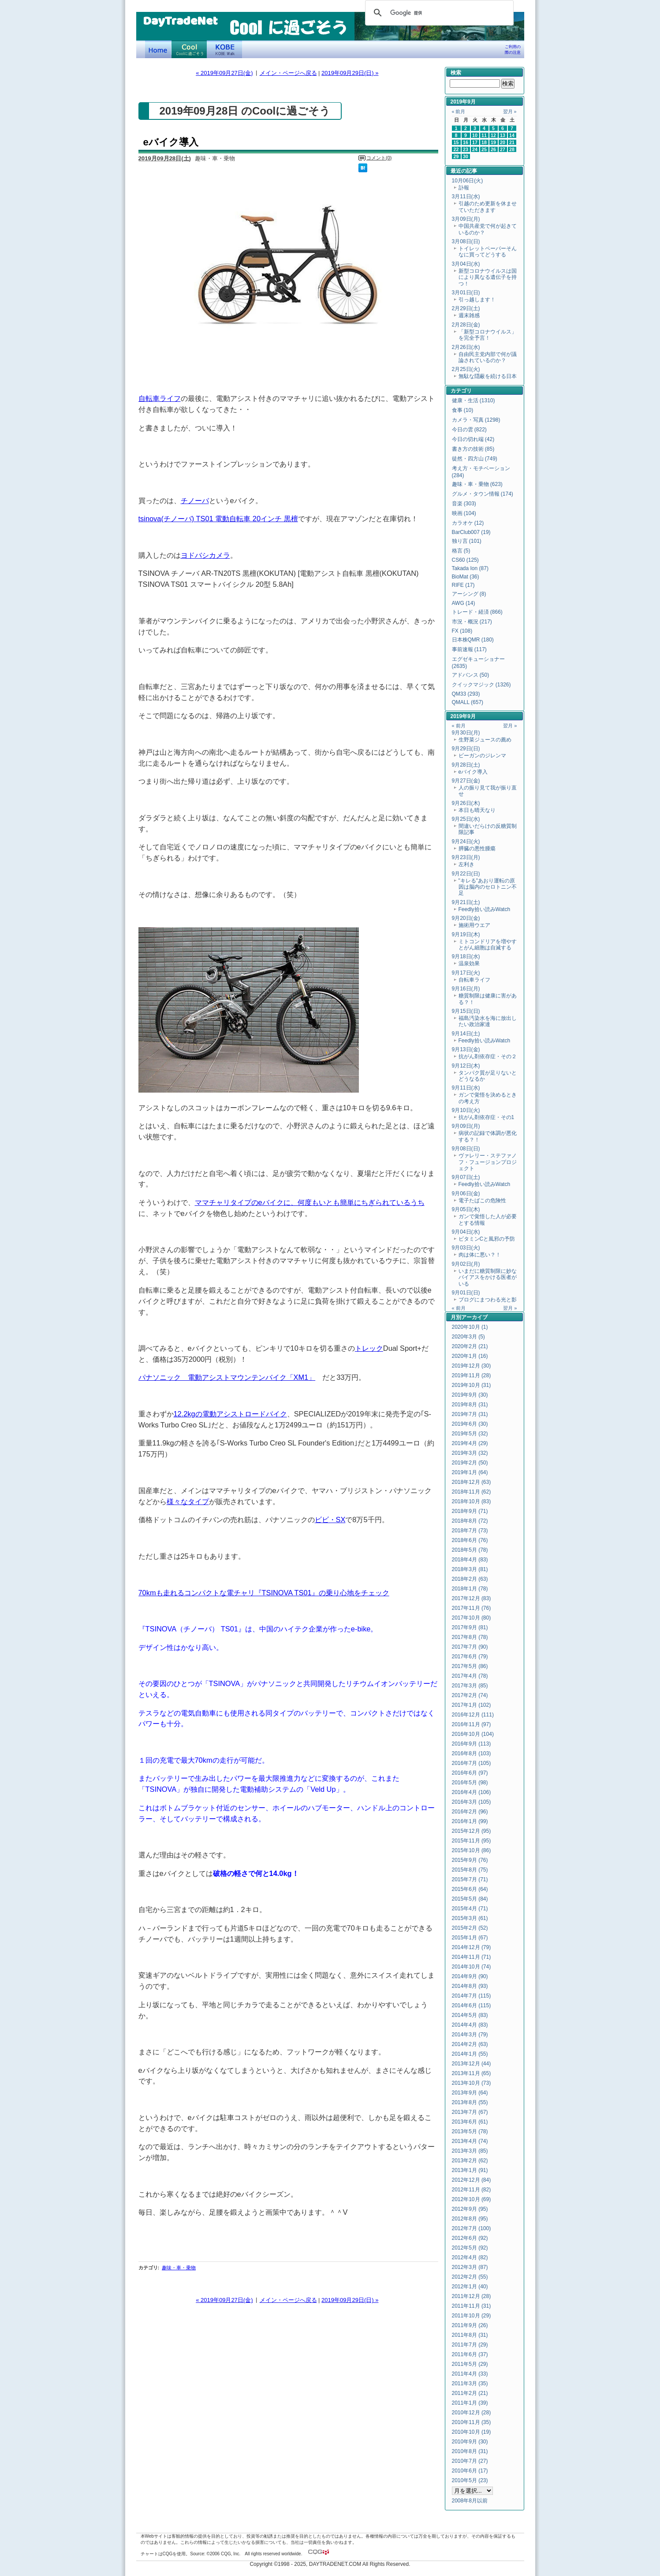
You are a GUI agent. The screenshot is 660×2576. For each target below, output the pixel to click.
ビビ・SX (330, 1519)
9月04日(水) (466, 1232)
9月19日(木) (466, 934)
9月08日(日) (466, 1148)
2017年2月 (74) (470, 1695)
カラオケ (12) (468, 523)
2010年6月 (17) (470, 2471)
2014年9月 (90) (470, 1976)
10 (474, 135)
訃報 (464, 188)
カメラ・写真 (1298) (476, 420)
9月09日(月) (466, 1126)
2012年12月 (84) (471, 2180)
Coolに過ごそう (189, 49)
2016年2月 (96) (470, 1812)
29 (456, 156)
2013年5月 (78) (470, 2131)
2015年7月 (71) (470, 1879)
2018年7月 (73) (470, 1530)
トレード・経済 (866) (477, 612)
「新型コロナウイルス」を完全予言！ (488, 335)
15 (456, 142)
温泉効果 (469, 963)
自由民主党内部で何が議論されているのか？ (488, 357)
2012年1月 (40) (470, 2286)
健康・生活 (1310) (473, 400)
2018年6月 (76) (470, 1540)
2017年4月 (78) (470, 1676)
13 (502, 135)
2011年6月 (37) (470, 2354)
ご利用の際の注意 (513, 49)
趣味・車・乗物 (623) (477, 484)
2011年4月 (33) (470, 2374)
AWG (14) (463, 603)
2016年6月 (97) (470, 1773)
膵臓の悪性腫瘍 (477, 848)
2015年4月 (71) (470, 1908)
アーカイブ (474, 1317)
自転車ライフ (159, 398)
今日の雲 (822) (469, 429)
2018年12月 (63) (471, 1482)
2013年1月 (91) (470, 2170)
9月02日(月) (466, 1264)
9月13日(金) (466, 1049)
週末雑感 (469, 315)
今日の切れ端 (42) (473, 439)
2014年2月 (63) (470, 2044)
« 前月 (459, 111)
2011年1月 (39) (470, 2403)
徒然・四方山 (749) (474, 459)
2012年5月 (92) (470, 2248)
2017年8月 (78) (470, 1637)
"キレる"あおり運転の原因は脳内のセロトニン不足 (488, 887)
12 (493, 135)
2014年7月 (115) (471, 1996)
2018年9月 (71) (470, 1511)
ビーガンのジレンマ (482, 755)
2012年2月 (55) (470, 2277)
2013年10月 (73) (471, 2083)
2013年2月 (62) (470, 2160)
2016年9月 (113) (471, 1744)
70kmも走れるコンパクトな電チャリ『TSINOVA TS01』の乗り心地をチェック (263, 1593)
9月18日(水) (466, 956)
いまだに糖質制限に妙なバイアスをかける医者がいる (488, 1277)
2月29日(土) (466, 308)
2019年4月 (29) (470, 1443)
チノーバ (195, 500)
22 (456, 149)
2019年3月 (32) (470, 1453)
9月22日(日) (466, 874)
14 (512, 135)
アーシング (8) (469, 594)
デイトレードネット (158, 49)
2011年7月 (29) (470, 2345)
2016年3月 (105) (471, 1802)
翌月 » (510, 111)
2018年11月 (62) (471, 1492)
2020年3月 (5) (468, 1337)
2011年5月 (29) (470, 2364)
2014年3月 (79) (470, 2034)
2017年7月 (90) (470, 1647)
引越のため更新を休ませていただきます (488, 206)
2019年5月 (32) (470, 1434)
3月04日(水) (466, 264)
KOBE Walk (224, 49)
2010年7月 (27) (470, 2461)
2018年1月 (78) (470, 1589)
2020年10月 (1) (470, 1327)
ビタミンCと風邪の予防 (487, 1239)
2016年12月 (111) (473, 1715)
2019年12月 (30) (471, 1366)
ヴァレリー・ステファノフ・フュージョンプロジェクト (488, 1162)
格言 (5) (461, 551)
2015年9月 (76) (470, 1860)
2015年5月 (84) (470, 1899)
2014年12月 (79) (471, 1947)
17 (474, 142)
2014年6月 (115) (471, 2005)
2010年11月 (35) (471, 2422)
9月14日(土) (466, 1033)
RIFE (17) (463, 585)
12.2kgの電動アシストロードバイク (230, 1414)
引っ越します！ (477, 300)
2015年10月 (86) (471, 1850)
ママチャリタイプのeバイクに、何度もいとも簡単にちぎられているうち (310, 1202)
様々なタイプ (188, 1501)
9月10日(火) (466, 1110)
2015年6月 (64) (470, 1889)
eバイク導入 (170, 142)
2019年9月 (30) (470, 1395)
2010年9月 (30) (470, 2442)
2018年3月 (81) (470, 1569)
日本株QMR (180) (473, 640)
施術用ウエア (474, 925)
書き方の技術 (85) (473, 449)
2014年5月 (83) (470, 2015)
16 (465, 142)
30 (465, 156)
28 (512, 149)
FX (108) (462, 631)
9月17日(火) (466, 973)
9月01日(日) (466, 1293)
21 (512, 142)
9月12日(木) (466, 1066)
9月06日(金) (466, 1193)
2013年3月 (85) (470, 2151)
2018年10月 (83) (471, 1501)
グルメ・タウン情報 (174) (482, 494)
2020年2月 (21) (470, 1346)
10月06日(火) (467, 181)
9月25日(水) (466, 819)
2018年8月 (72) (470, 1521)
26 (493, 149)
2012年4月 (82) (470, 2257)
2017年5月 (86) (470, 1666)
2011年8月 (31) (470, 2335)
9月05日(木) (466, 1209)
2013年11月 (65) (471, 2073)
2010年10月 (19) (471, 2432)
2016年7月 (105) (471, 1763)
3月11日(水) (466, 196)
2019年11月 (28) (471, 1375)
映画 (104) (464, 513)
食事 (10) (463, 410)
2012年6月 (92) (470, 2238)
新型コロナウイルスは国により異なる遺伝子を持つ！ (488, 277)
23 (465, 149)
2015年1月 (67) (470, 1938)
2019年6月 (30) (470, 1424)
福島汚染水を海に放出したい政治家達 (488, 1021)
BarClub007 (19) (471, 532)
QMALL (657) (468, 702)
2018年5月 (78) (470, 1550)
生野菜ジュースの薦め (485, 740)
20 (502, 142)
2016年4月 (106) (471, 1792)
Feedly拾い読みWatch (485, 909)
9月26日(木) (466, 803)
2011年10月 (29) (471, 2316)
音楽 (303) (464, 503)
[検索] (438, 12)
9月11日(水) (466, 1088)
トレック (369, 1348)
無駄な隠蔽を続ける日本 (488, 376)
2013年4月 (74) (470, 2141)
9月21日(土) (466, 902)
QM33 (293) (466, 694)
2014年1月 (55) (470, 2054)
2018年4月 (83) (470, 1560)
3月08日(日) (466, 241)
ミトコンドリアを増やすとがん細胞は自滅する (488, 944)
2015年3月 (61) (470, 1918)
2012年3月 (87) (470, 2267)
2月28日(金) (466, 325)
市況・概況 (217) (472, 622)
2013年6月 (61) (470, 2122)
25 (484, 149)
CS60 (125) (465, 560)
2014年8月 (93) (470, 1986)
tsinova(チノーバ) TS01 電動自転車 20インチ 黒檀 (218, 519)
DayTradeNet (180, 21)
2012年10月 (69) (471, 2199)
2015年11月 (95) (471, 1841)
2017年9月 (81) (470, 1627)
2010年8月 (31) (470, 2451)
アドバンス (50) (470, 675)
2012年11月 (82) (471, 2190)
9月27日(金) (466, 781)
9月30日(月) (466, 733)
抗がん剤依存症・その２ (488, 1056)
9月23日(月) (466, 857)
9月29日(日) (466, 748)
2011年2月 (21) (470, 2393)
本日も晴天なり (477, 810)
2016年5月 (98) (470, 1782)
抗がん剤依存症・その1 (487, 1117)
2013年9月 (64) (470, 2093)
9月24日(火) (466, 841)
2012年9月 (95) (470, 2209)
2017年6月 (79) (470, 1656)
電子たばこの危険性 (482, 1200)
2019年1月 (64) (470, 1472)
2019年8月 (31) (470, 1404)
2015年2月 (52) (470, 1928)
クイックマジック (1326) (481, 685)
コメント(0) (379, 157)
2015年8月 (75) (470, 1870)
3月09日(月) (466, 219)
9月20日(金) (466, 918)
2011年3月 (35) (470, 2383)
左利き (466, 864)
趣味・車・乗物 (179, 2267)
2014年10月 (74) (471, 1967)
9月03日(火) (466, 1248)
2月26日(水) (466, 347)
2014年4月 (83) (470, 2025)
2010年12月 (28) (471, 2412)
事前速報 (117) (469, 649)
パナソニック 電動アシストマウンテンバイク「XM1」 (227, 1377)
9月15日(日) (466, 1011)
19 (493, 142)
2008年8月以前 (470, 2501)
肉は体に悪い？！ (480, 1255)
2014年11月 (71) (471, 1957)
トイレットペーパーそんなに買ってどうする (488, 251)
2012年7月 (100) (471, 2228)
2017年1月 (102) (471, 1705)
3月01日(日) (466, 292)
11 (484, 135)
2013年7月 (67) (470, 2112)
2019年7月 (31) (470, 1414)
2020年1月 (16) (470, 1356)
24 (474, 149)
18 (484, 142)
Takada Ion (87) (470, 568)
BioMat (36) (465, 577)
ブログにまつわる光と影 (488, 1300)
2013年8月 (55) (470, 2102)
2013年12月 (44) (471, 2064)
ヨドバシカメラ (205, 555)
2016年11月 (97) (471, 1724)
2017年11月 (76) (471, 1608)
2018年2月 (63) (470, 1579)
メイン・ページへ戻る (288, 73)
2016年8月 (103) (471, 1753)
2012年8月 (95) (470, 2219)
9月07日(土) (466, 1177)
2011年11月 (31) (471, 2306)
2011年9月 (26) (470, 2325)
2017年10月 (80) (471, 1618)
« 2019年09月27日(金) (224, 73)
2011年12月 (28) (471, 2296)
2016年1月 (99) (470, 1821)
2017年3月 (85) (470, 1686)
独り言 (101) (466, 541)
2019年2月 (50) (470, 1463)
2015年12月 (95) (471, 1831)
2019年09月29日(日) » (349, 73)
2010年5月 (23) (470, 2480)
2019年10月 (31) (471, 1385)
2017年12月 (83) (471, 1598)
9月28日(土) (466, 765)
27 (502, 149)
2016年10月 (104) (473, 1734)
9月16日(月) (466, 989)
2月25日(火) (466, 369)
